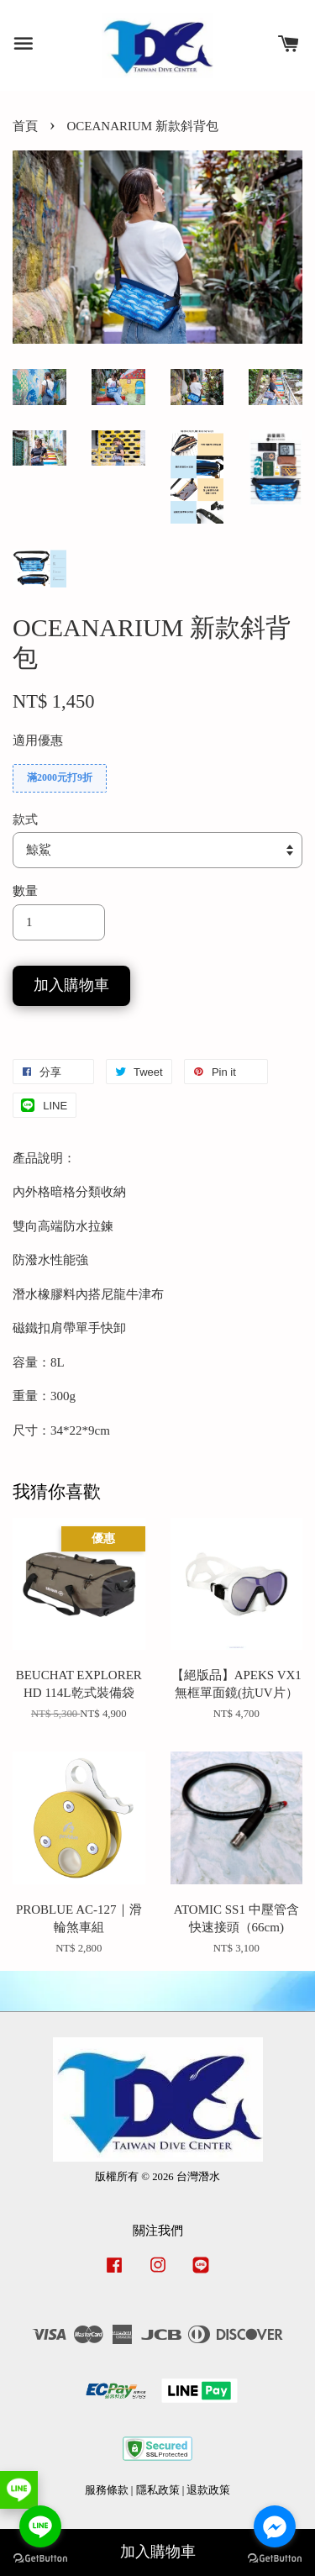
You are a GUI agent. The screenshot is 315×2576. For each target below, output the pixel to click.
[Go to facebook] (275, 2526)
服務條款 (107, 2490)
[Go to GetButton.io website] (275, 2558)
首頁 (25, 126)
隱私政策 (158, 2490)
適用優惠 (38, 740)
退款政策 (208, 2490)
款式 (25, 819)
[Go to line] (40, 2526)
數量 (25, 891)
